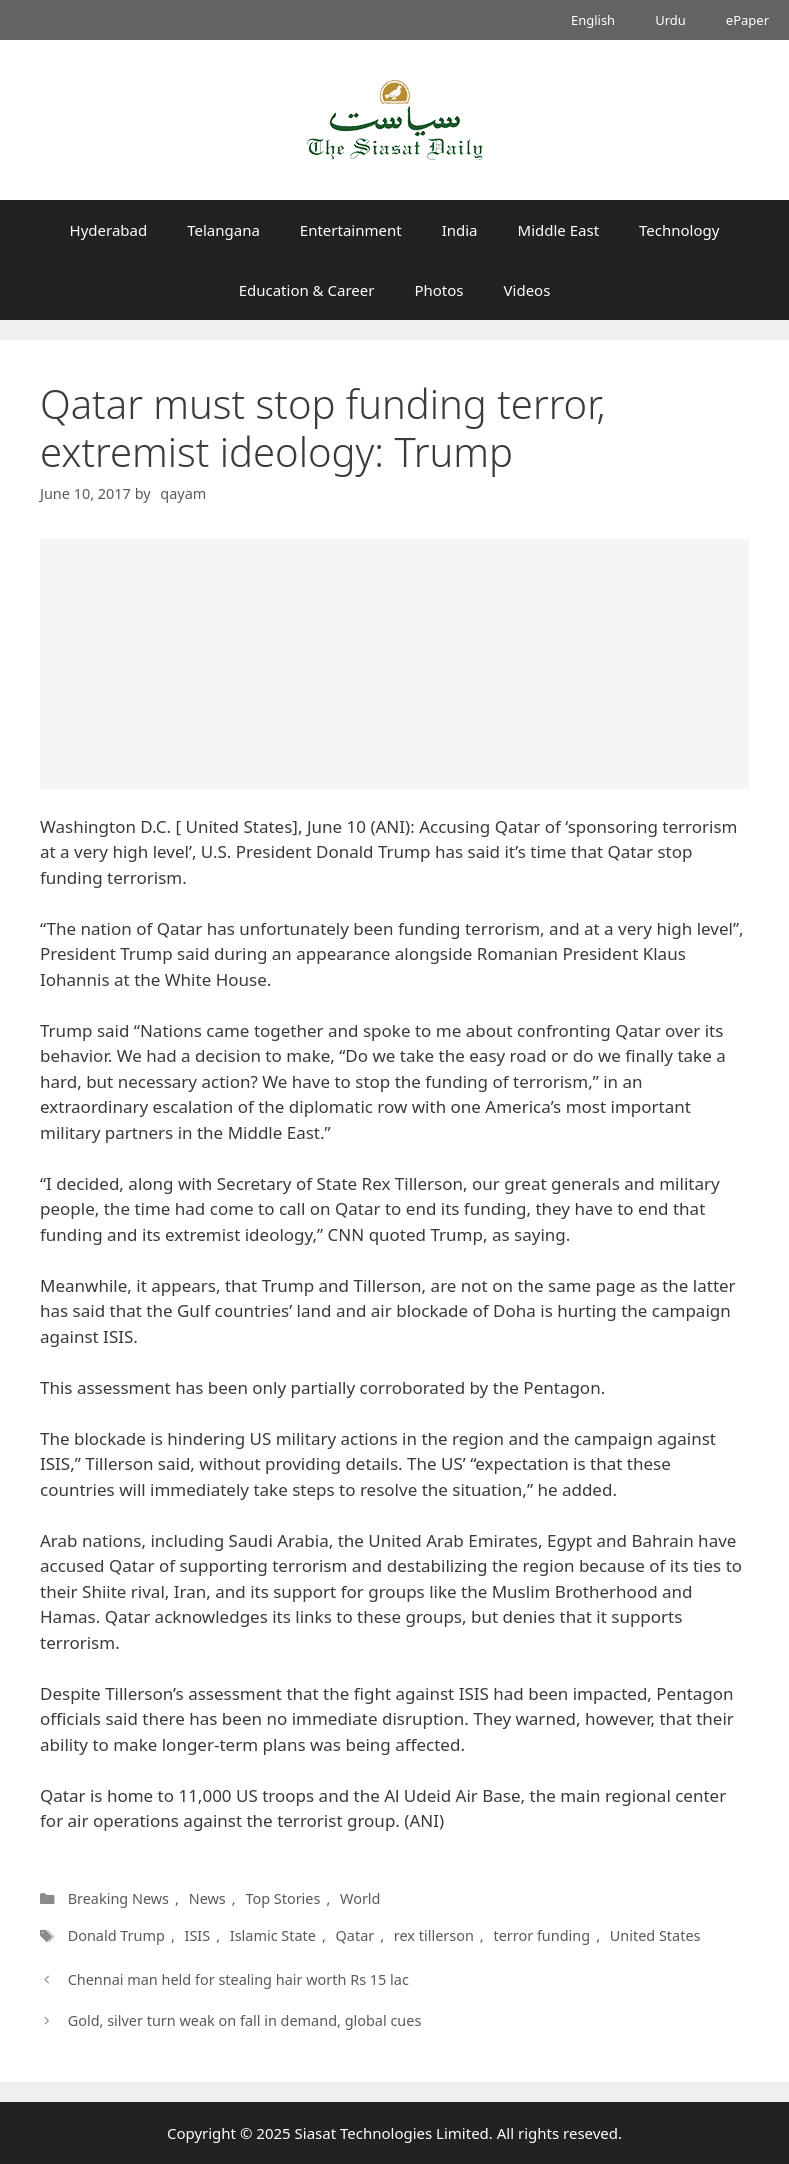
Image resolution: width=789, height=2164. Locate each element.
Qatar (354, 1935)
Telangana (223, 230)
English (593, 20)
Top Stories (282, 1898)
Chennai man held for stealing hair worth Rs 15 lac (238, 1979)
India (460, 230)
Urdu (670, 20)
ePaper (747, 20)
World (360, 1898)
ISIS (198, 1935)
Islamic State (273, 1935)
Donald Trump (116, 1935)
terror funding (539, 1935)
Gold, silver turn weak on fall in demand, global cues (245, 2020)
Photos (438, 290)
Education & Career (307, 290)
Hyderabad (109, 230)
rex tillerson (432, 1935)
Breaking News (118, 1898)
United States (652, 1935)
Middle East (559, 230)
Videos (527, 290)
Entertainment (351, 230)
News (207, 1898)
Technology (679, 230)
